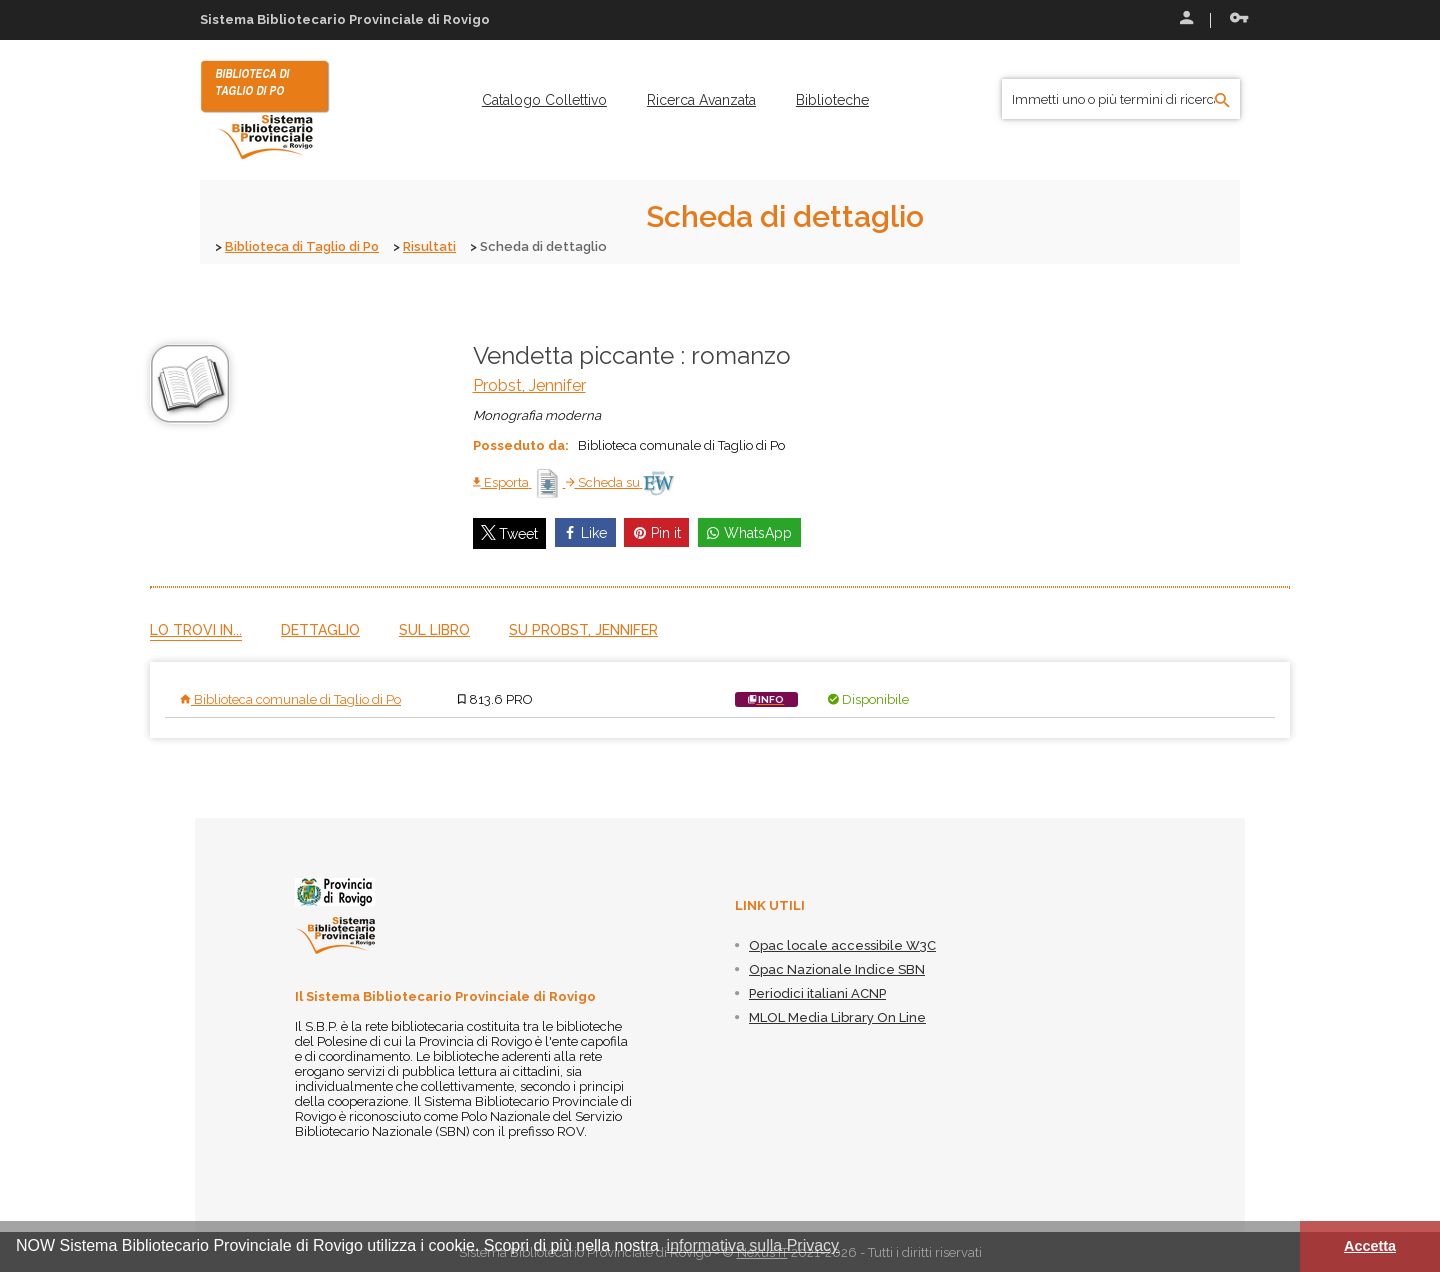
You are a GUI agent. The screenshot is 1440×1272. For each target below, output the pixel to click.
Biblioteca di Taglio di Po (304, 246)
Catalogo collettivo (544, 100)
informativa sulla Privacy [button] (753, 1245)
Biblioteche (832, 100)
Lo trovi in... (196, 629)
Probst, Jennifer (529, 384)
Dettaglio (320, 629)
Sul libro (434, 629)
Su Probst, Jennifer (583, 629)
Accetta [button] (1370, 1246)
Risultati (434, 246)
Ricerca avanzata (701, 100)
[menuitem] (544, 100)
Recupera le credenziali (1239, 18)
